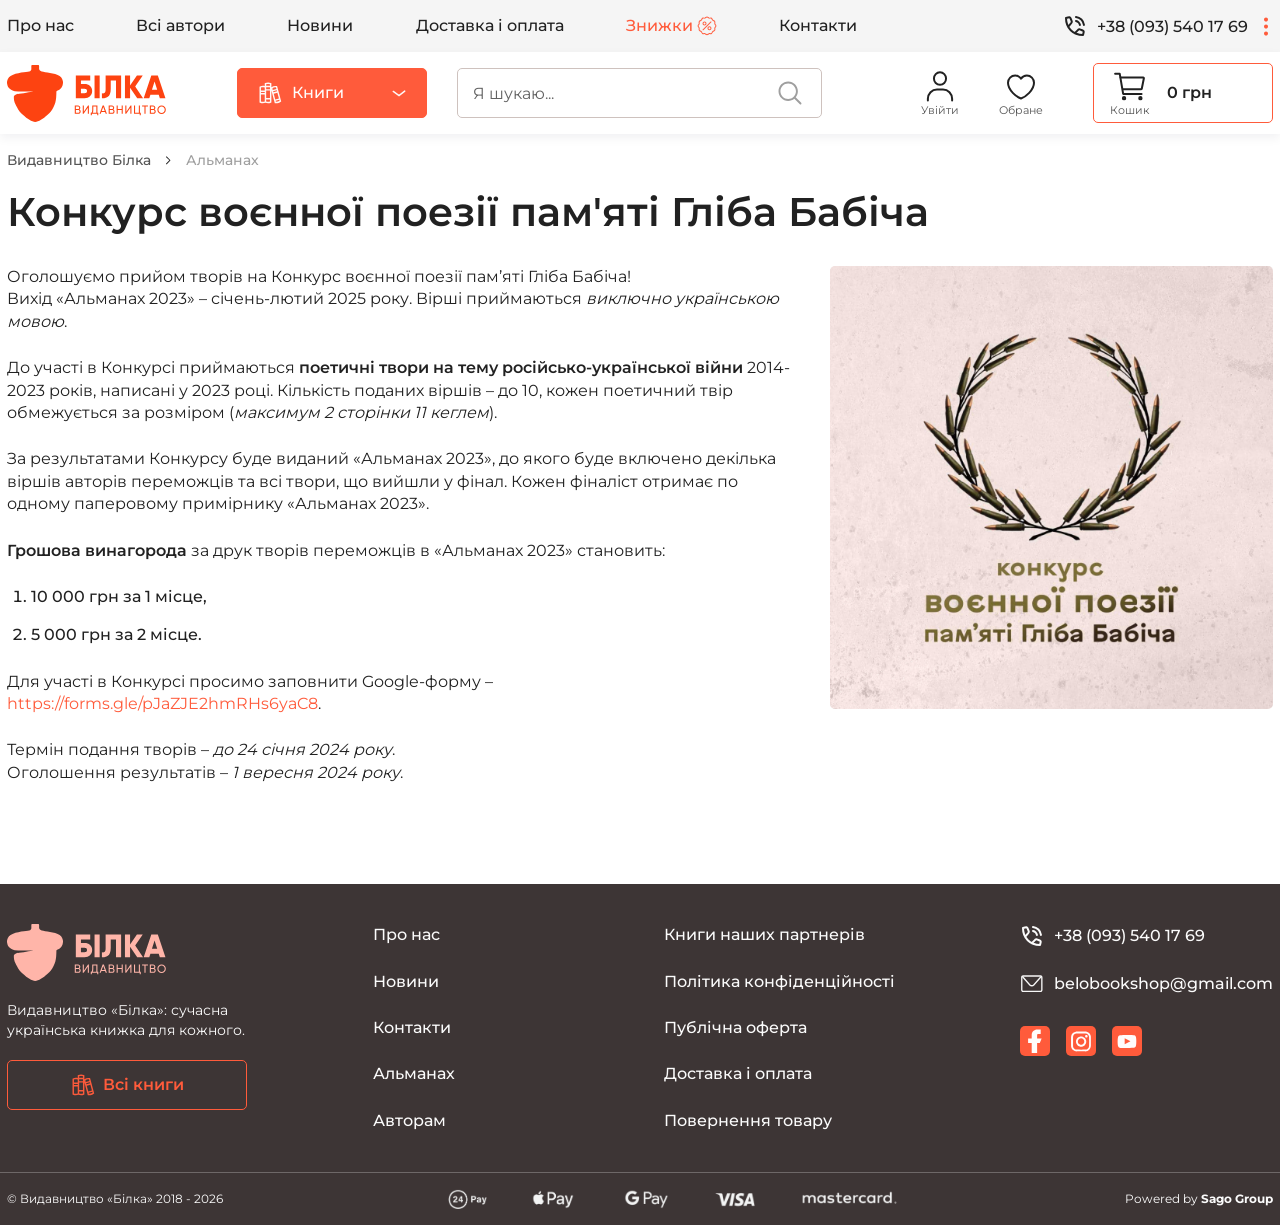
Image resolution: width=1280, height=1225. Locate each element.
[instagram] (1081, 1041)
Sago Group (1237, 1198)
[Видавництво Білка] (87, 93)
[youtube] (1127, 1041)
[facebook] (1035, 1041)
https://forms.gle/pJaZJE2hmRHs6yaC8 (162, 703)
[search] (639, 93)
